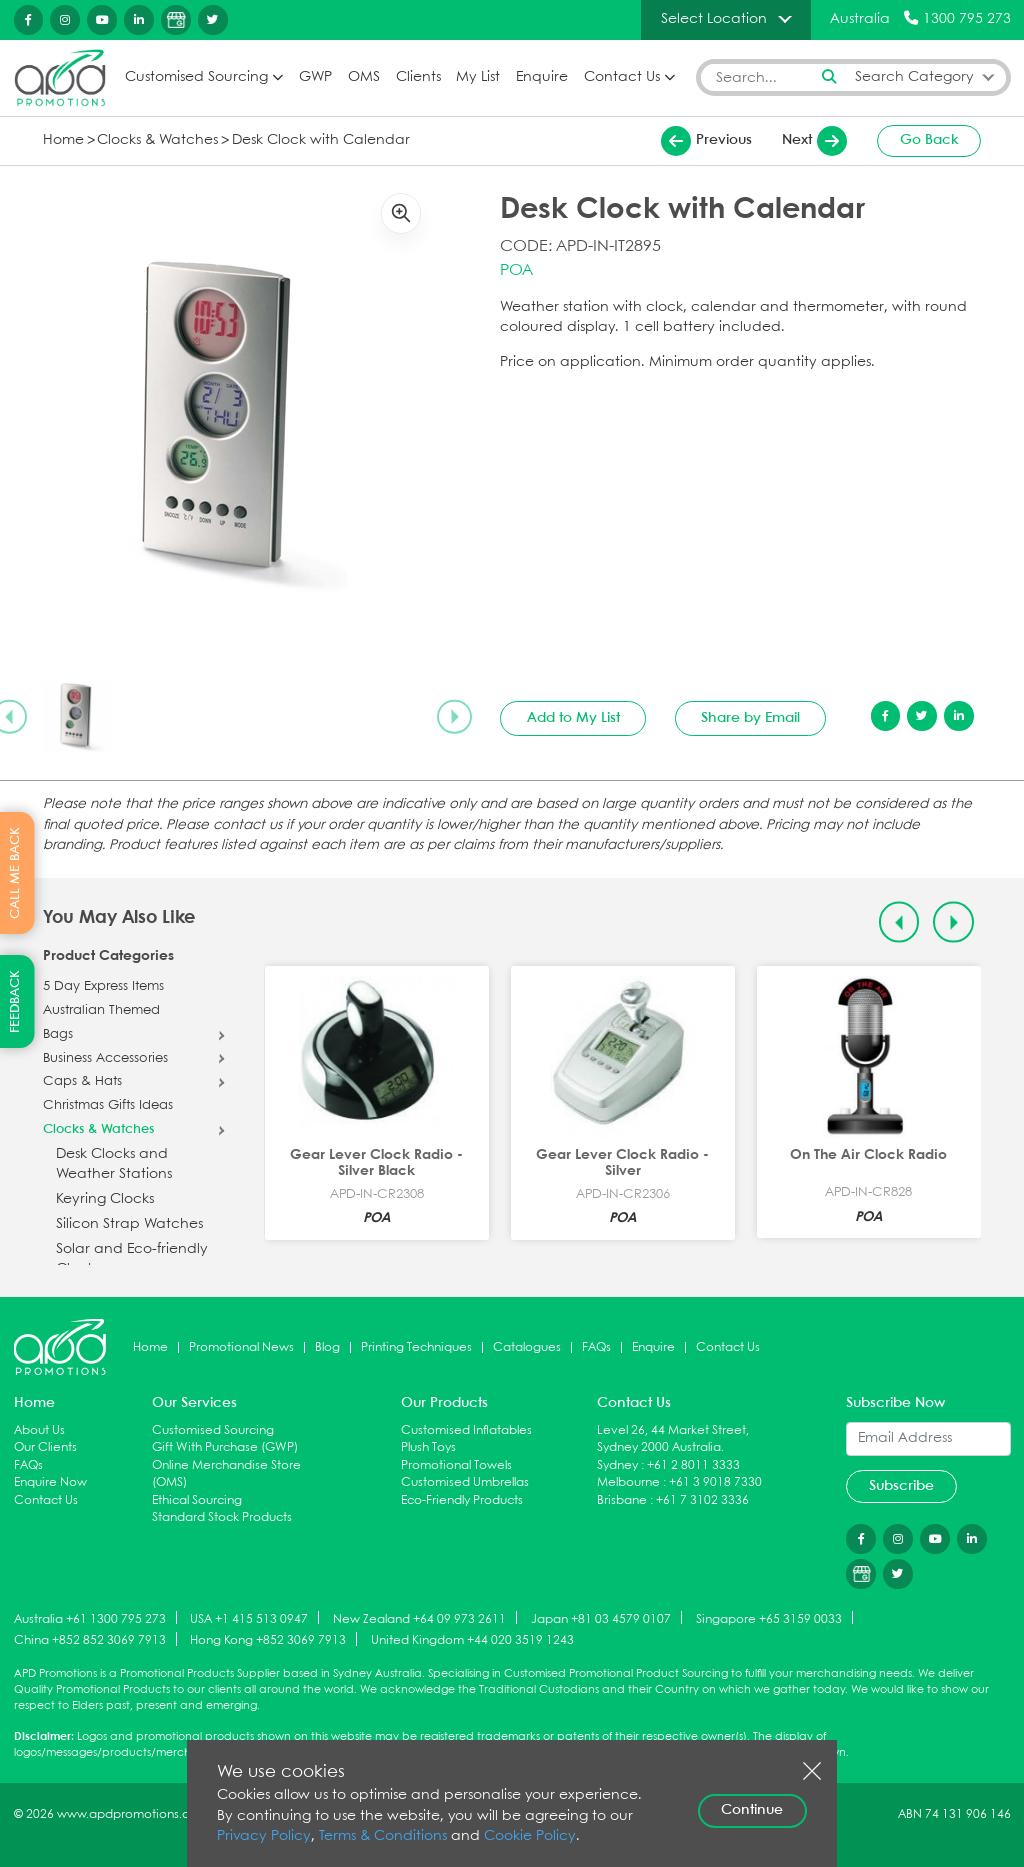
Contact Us (622, 77)
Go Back (929, 140)
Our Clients (45, 1447)
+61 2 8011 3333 (693, 1465)
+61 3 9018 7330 (715, 1482)
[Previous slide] (899, 922)
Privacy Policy (264, 1836)
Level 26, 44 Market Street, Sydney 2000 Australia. (673, 1439)
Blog (327, 1347)
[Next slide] (454, 717)
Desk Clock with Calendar (321, 140)
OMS (364, 77)
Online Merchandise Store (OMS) (226, 1474)
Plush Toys (428, 1447)
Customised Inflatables (466, 1430)
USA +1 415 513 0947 (249, 1618)
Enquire (542, 77)
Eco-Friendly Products (462, 1500)
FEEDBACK (15, 1001)
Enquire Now (50, 1482)
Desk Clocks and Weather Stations (114, 1164)
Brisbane (622, 1500)
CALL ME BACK (15, 873)
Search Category (914, 77)
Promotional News (241, 1347)
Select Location (714, 19)
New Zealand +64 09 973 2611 (419, 1618)
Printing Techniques (416, 1347)
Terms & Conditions (383, 1836)
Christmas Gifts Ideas (108, 1106)
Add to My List (573, 718)
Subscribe (901, 1486)
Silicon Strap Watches (129, 1224)
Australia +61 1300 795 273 (90, 1618)
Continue (752, 1810)
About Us (39, 1430)
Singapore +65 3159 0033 (769, 1618)
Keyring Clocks (105, 1199)
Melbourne (628, 1482)
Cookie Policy (530, 1836)
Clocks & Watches (157, 140)
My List (478, 77)
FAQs (596, 1347)
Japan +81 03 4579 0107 (601, 1618)
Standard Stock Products (222, 1517)
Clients (418, 77)
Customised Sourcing (196, 77)
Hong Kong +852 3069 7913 (268, 1640)
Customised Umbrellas (465, 1482)
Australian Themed (101, 1011)
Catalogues (527, 1347)
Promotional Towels (456, 1465)
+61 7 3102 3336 (702, 1500)
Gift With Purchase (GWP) (225, 1447)
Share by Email (750, 718)
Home (63, 140)
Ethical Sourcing (197, 1500)
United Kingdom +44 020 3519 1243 (472, 1640)
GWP (315, 77)
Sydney (617, 1465)
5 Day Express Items (103, 987)
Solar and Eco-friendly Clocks (132, 1259)
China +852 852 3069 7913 (90, 1640)
